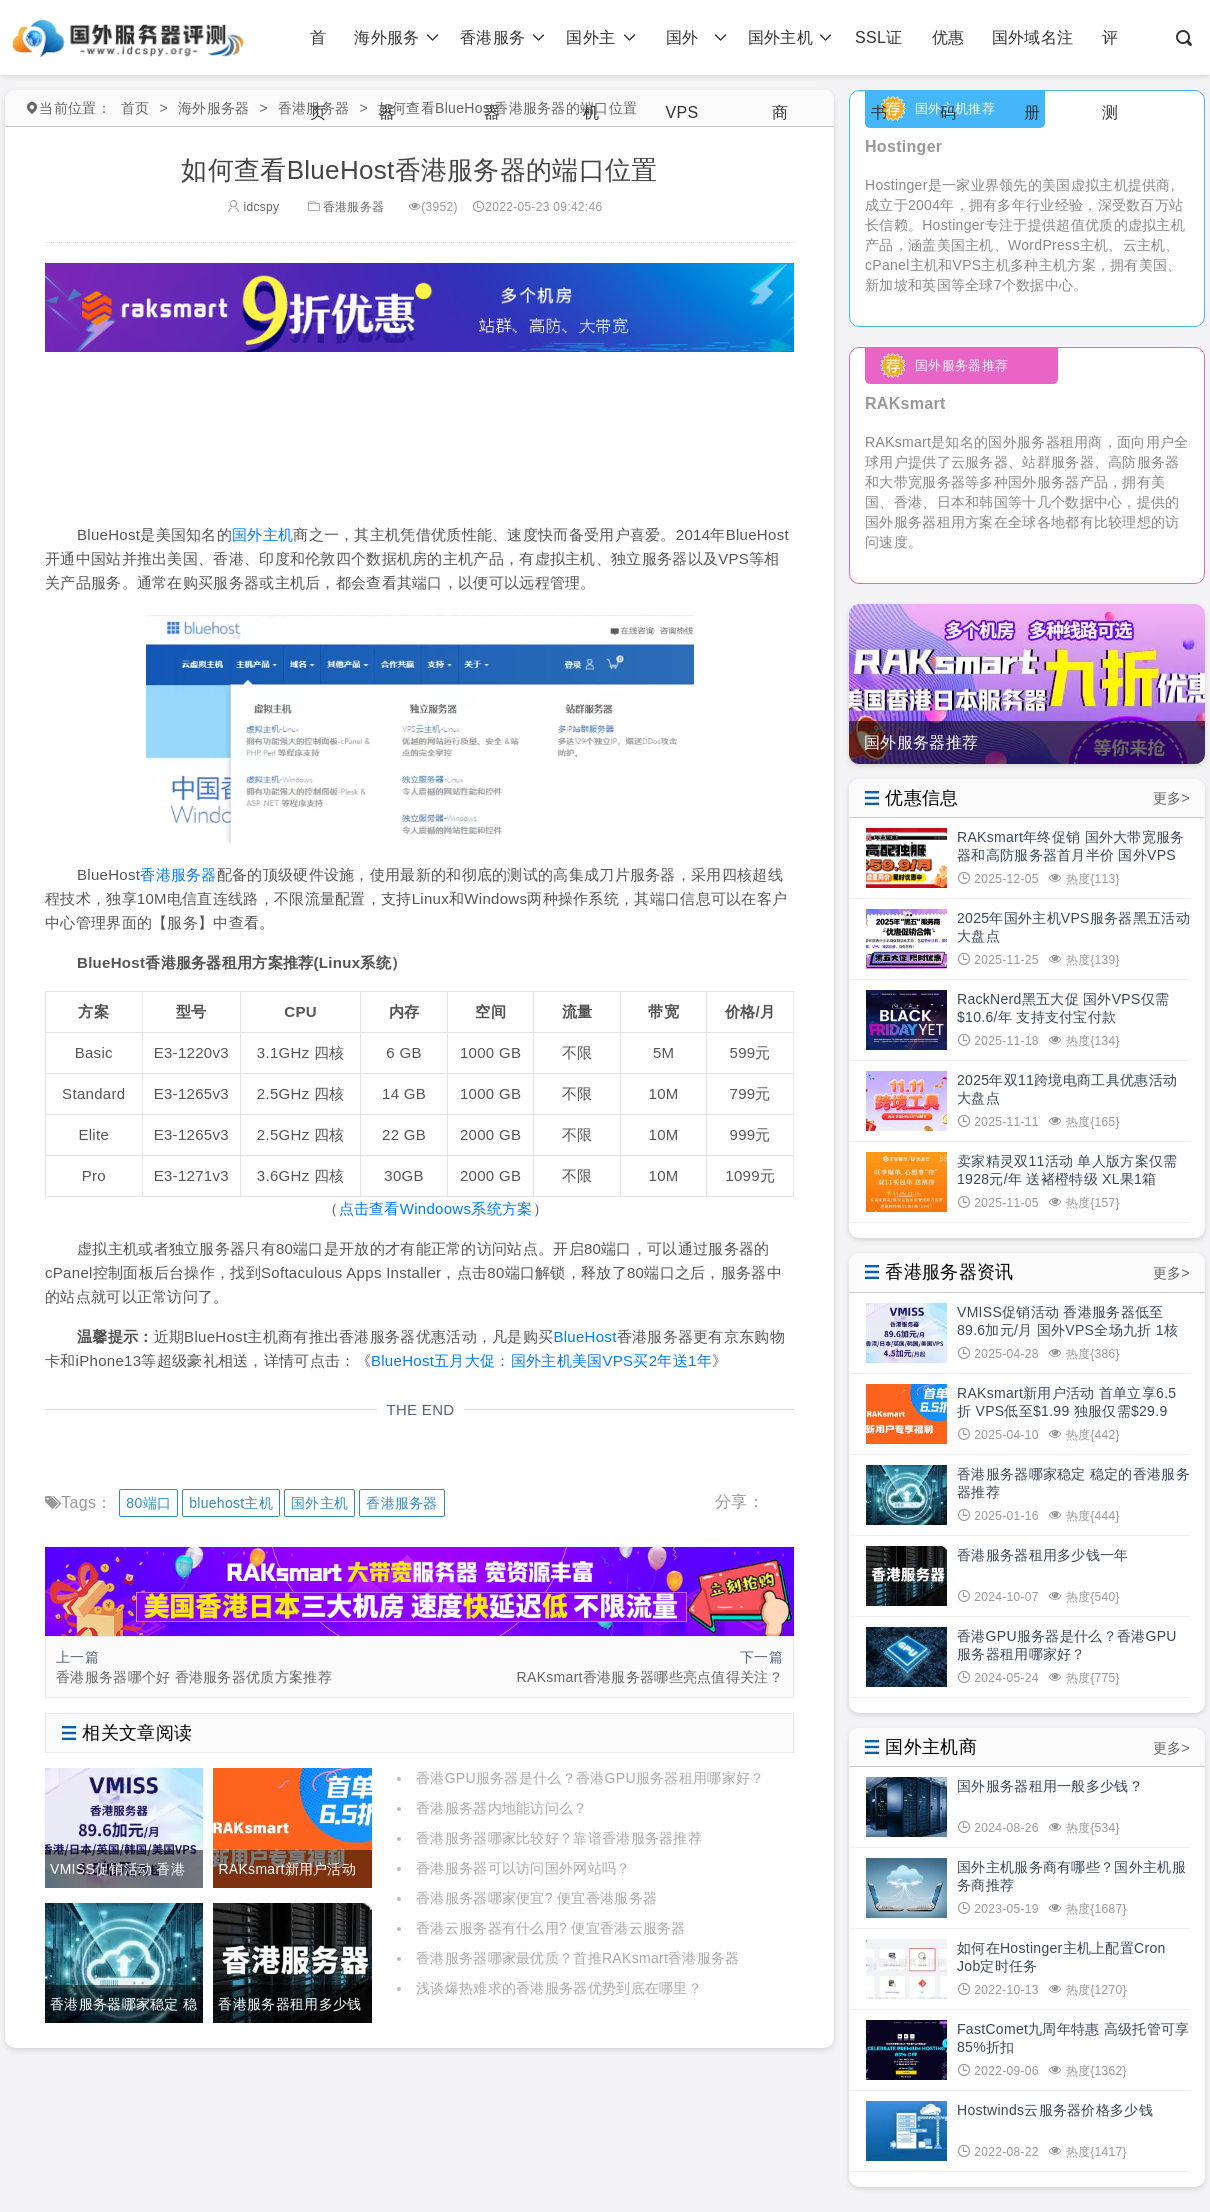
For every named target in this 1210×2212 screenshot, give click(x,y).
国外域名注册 (1033, 52)
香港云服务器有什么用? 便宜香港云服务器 (551, 1928)
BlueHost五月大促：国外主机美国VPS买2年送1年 (541, 1360)
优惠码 (948, 52)
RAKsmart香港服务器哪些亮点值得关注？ (650, 1677)
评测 (1110, 52)
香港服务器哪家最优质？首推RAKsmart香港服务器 (578, 1958)
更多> (1171, 798)
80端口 (148, 1503)
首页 (318, 52)
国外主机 (600, 37)
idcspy (253, 207)
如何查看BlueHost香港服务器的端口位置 (507, 108)
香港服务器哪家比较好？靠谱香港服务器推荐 (559, 1838)
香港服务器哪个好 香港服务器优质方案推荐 (194, 1677)
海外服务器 (396, 37)
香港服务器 (502, 37)
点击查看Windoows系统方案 (436, 1208)
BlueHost (584, 1336)
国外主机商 (790, 37)
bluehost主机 (231, 1503)
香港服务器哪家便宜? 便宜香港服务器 (536, 1898)
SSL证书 (878, 52)
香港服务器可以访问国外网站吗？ (523, 1868)
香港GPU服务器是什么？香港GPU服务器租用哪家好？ (590, 1778)
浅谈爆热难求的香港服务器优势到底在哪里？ (559, 1988)
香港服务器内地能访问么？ (502, 1808)
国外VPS (696, 37)
